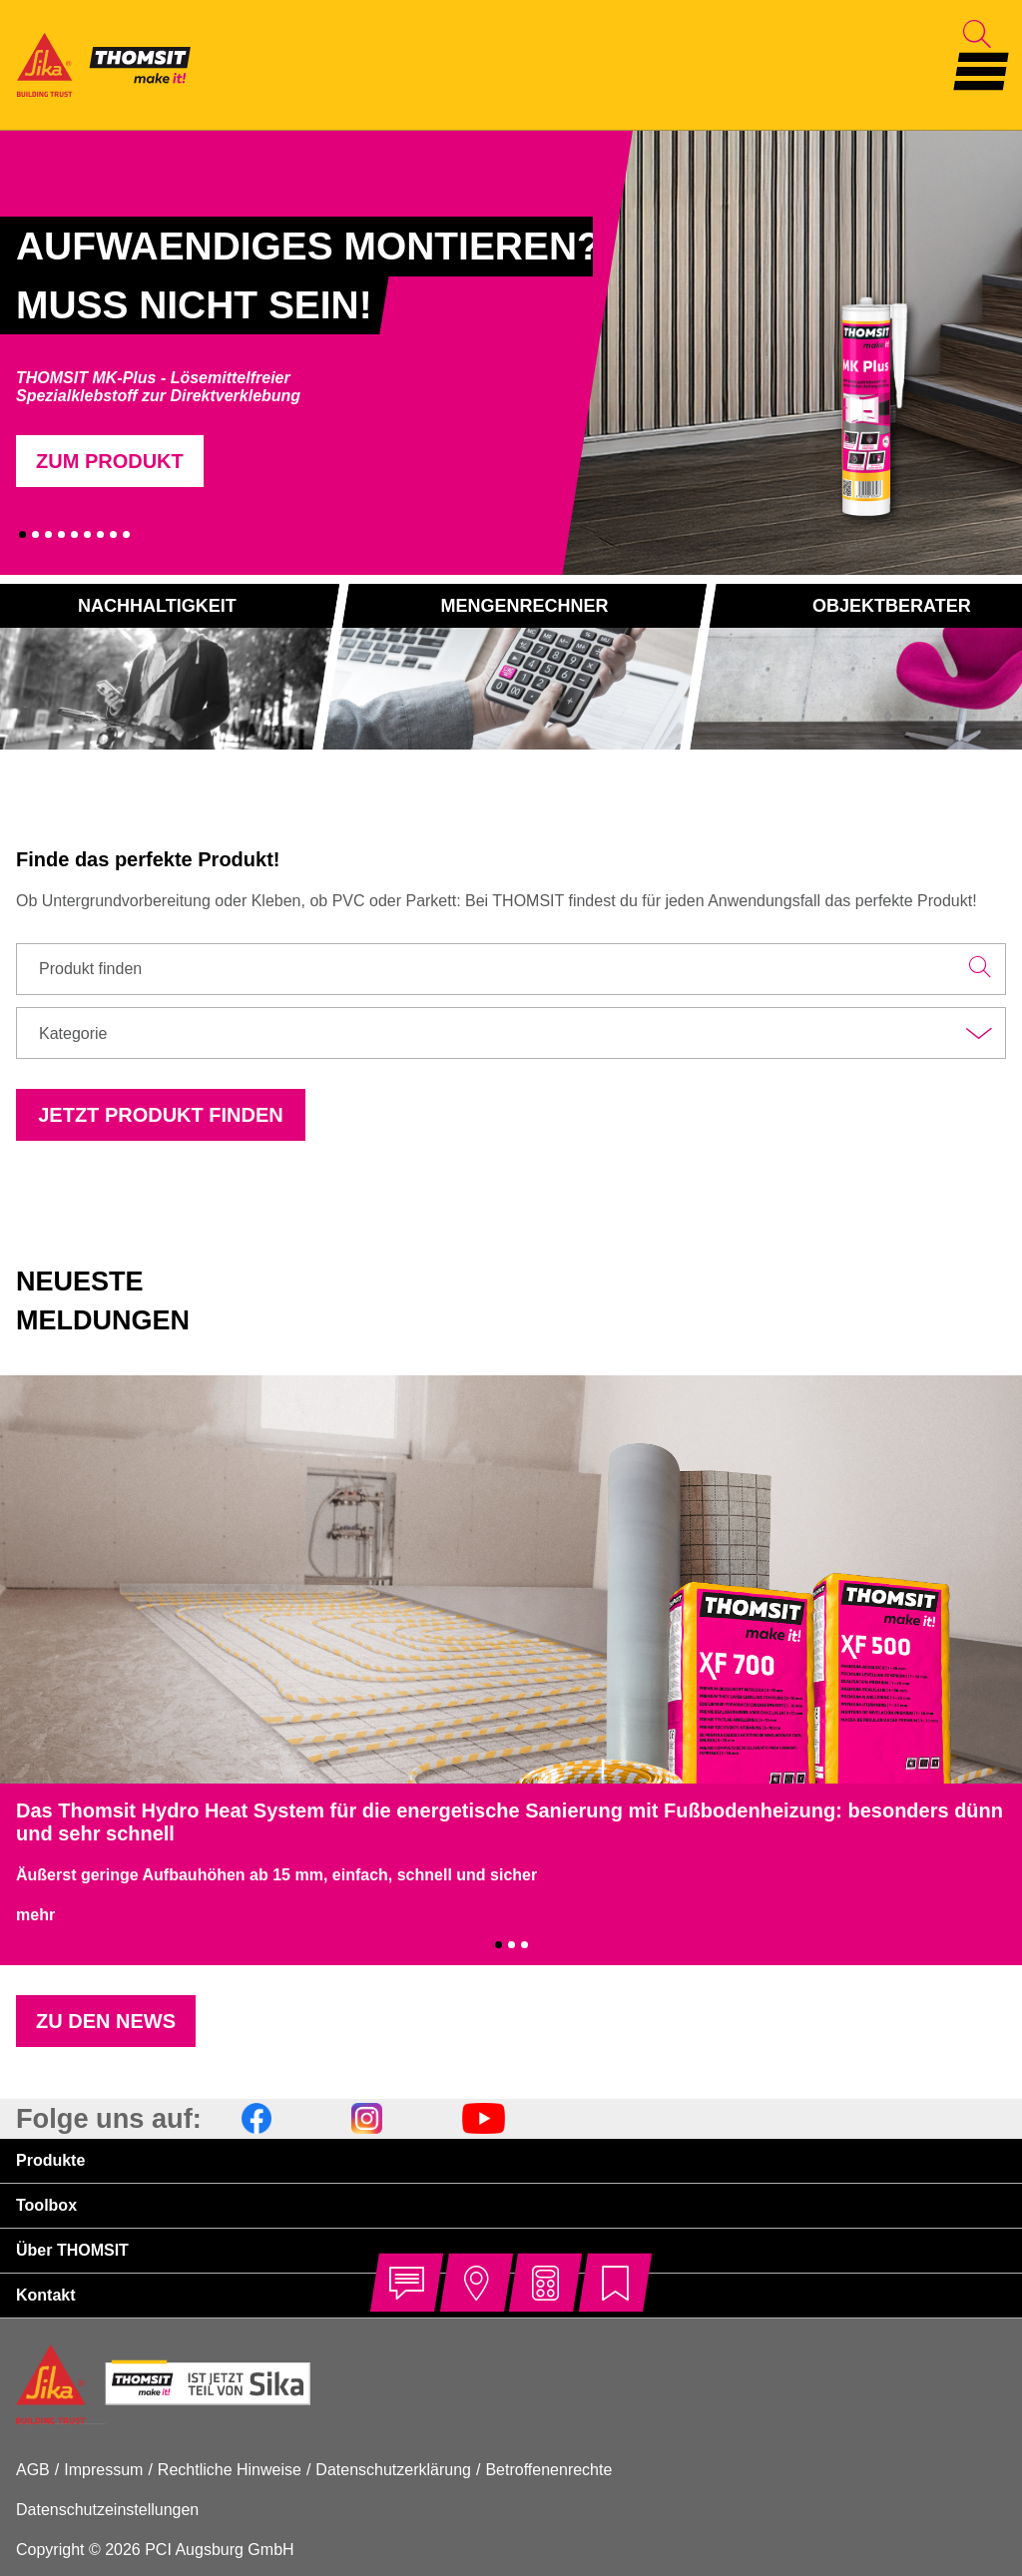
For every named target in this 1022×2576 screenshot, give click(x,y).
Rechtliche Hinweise (229, 2469)
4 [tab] (61, 534)
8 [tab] (113, 534)
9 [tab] (126, 534)
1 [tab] (22, 534)
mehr (35, 1914)
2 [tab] (35, 534)
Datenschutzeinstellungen (107, 2509)
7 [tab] (100, 534)
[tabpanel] (296, 352)
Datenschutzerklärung (393, 2469)
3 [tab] (48, 534)
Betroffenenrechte (548, 2469)
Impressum (103, 2469)
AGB (33, 2469)
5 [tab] (74, 534)
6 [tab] (87, 534)
